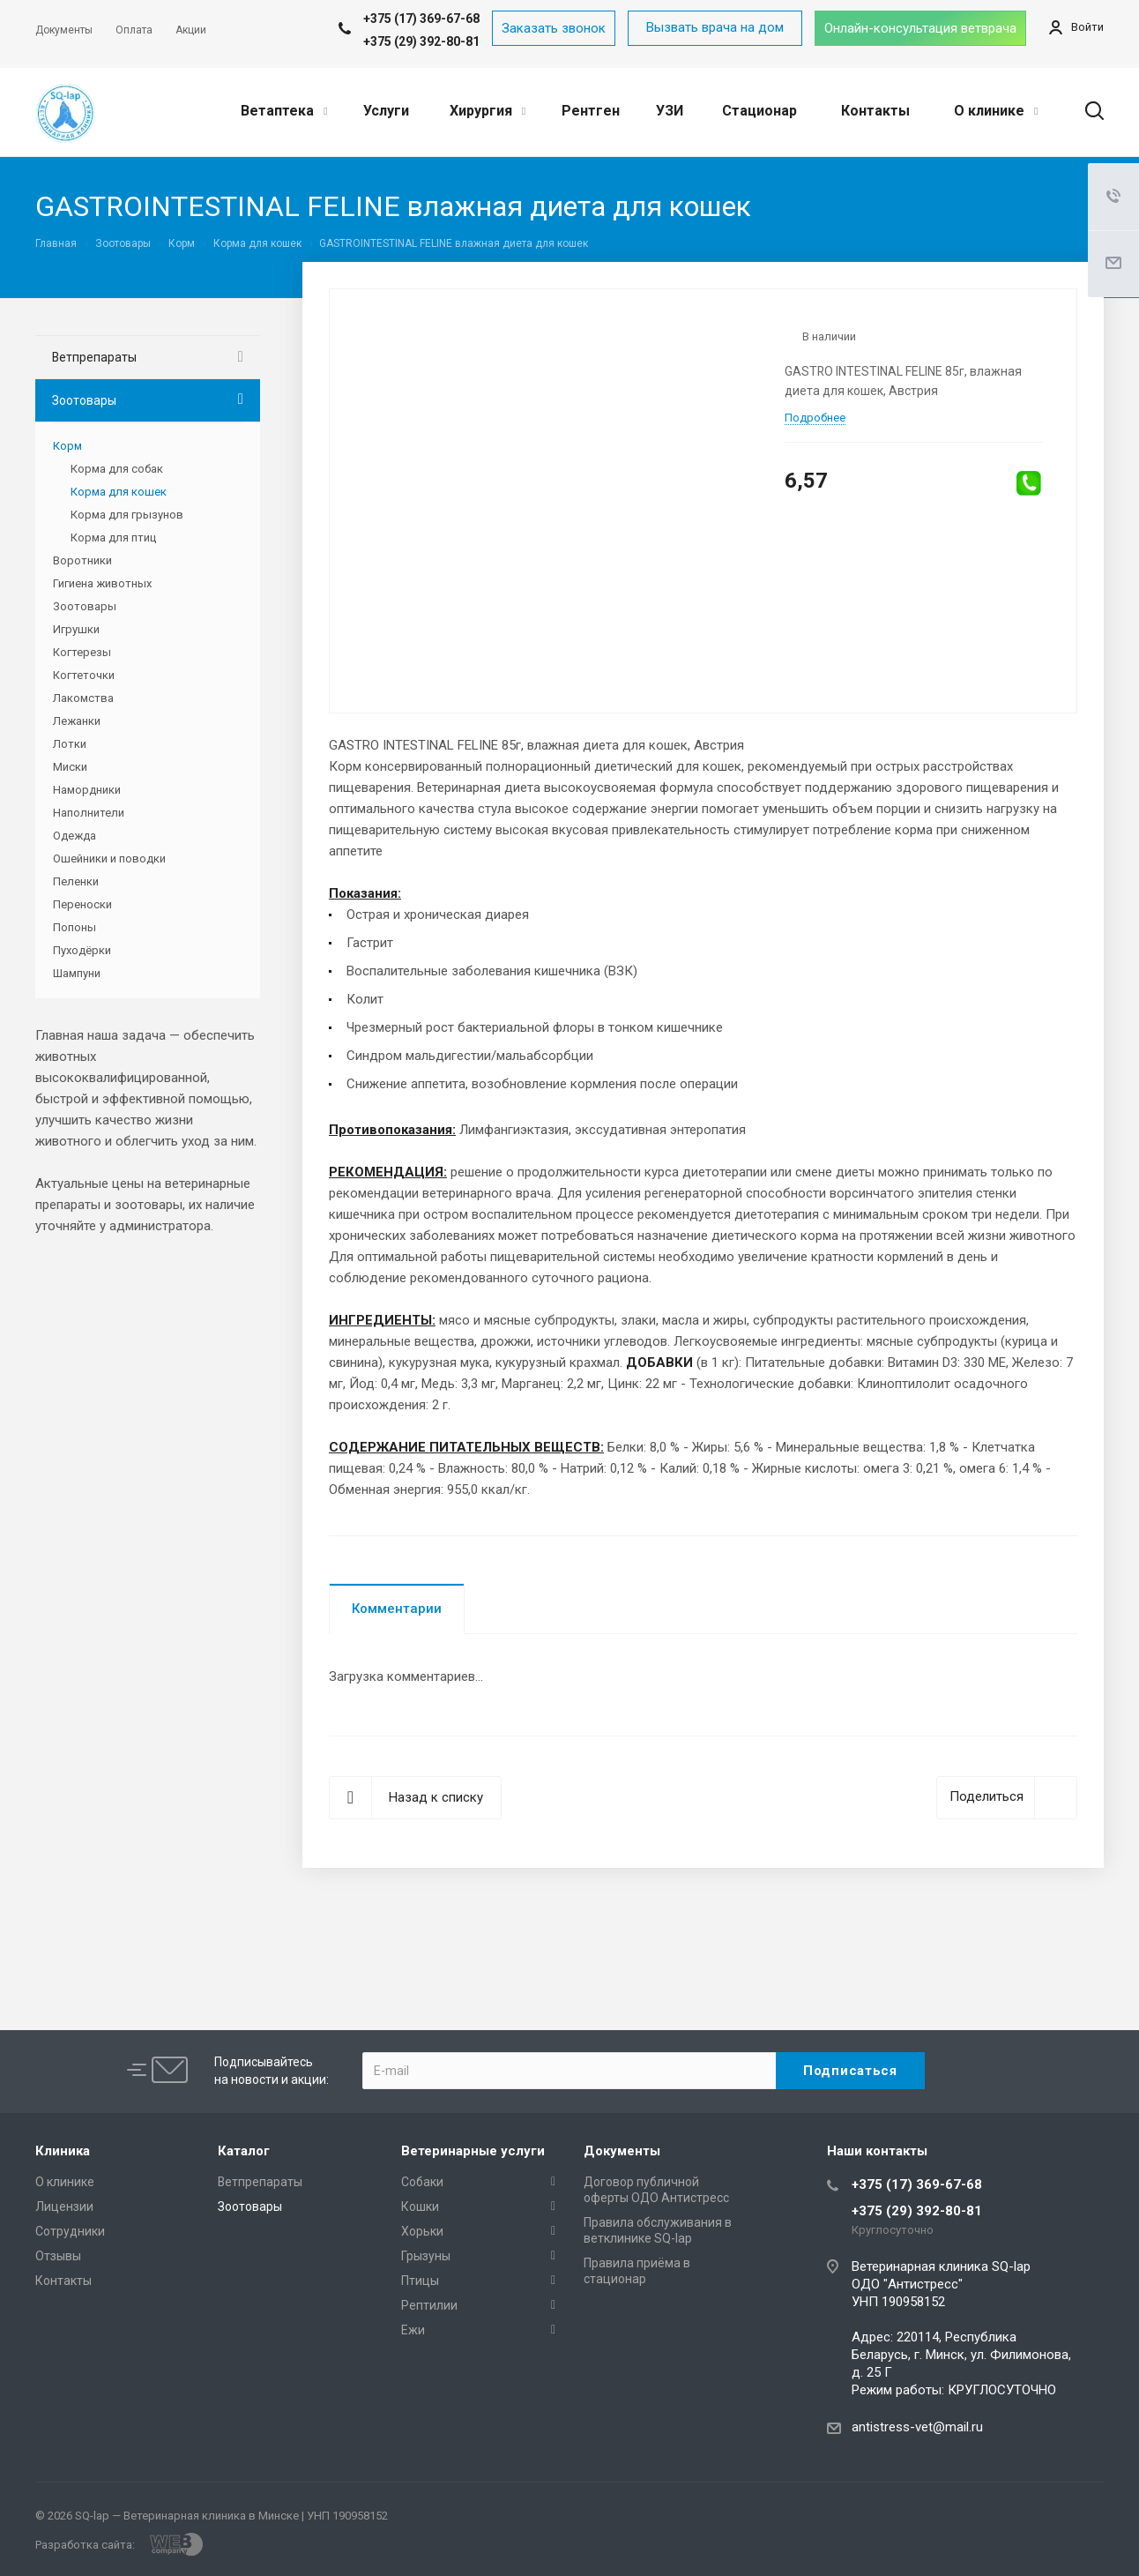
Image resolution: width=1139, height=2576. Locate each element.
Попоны (74, 927)
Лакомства (83, 698)
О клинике (996, 110)
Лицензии (64, 2206)
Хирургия (487, 110)
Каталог (244, 2151)
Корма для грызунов (127, 514)
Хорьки (422, 2231)
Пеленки (76, 881)
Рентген (591, 110)
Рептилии (429, 2305)
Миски (70, 766)
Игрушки (76, 629)
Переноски (82, 904)
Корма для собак (117, 468)
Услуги (386, 110)
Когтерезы (82, 652)
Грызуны (425, 2256)
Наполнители (88, 812)
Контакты (875, 110)
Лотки (69, 743)
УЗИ (669, 110)
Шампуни (76, 973)
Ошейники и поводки (109, 858)
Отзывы (58, 2256)
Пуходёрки (82, 950)
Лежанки (76, 721)
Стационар (759, 110)
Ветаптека (284, 110)
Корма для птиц (113, 537)
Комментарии (397, 1609)
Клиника (62, 2151)
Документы (622, 2151)
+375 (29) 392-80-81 (421, 41)
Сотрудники (70, 2231)
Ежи (413, 2330)
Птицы (420, 2281)
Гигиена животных (102, 583)
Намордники (87, 789)
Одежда (74, 835)
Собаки (422, 2182)
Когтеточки (84, 675)
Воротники (82, 560)
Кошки (420, 2206)
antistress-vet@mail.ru (917, 2427)
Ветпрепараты (94, 357)
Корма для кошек (119, 491)
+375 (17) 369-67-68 (917, 2184)
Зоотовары (84, 400)
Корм (67, 445)
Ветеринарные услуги (473, 2151)
